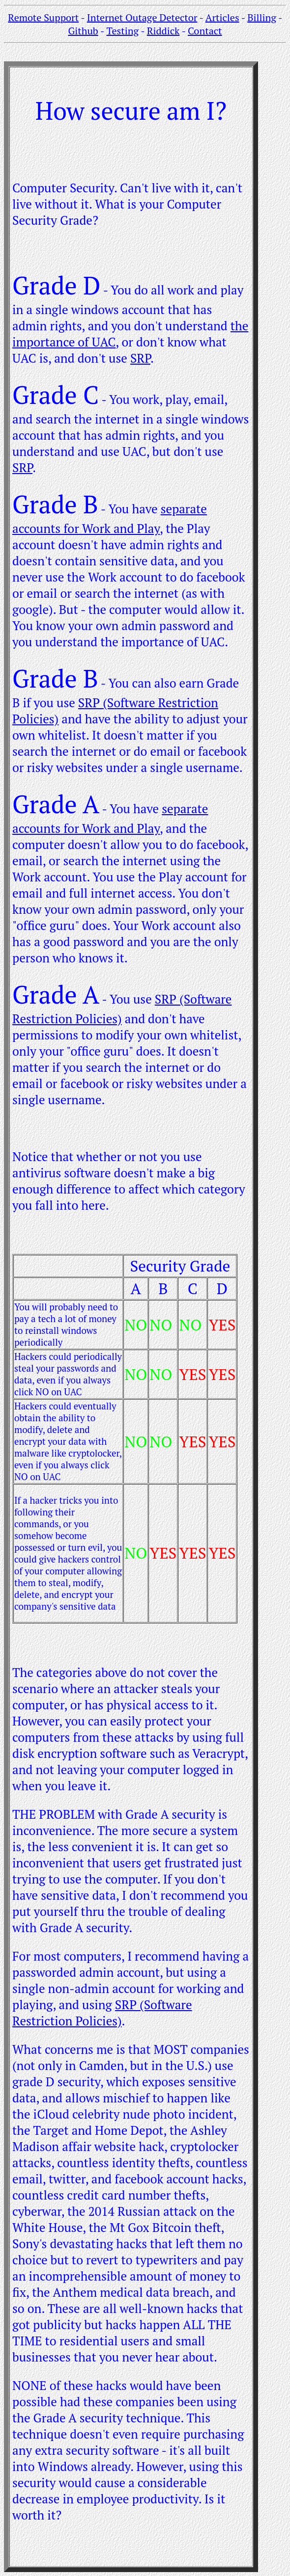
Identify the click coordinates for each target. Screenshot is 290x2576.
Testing (122, 30)
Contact (205, 30)
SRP (140, 358)
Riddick (163, 30)
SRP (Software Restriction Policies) (102, 2012)
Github (83, 30)
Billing (261, 17)
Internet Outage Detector (142, 17)
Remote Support (43, 17)
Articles (222, 17)
